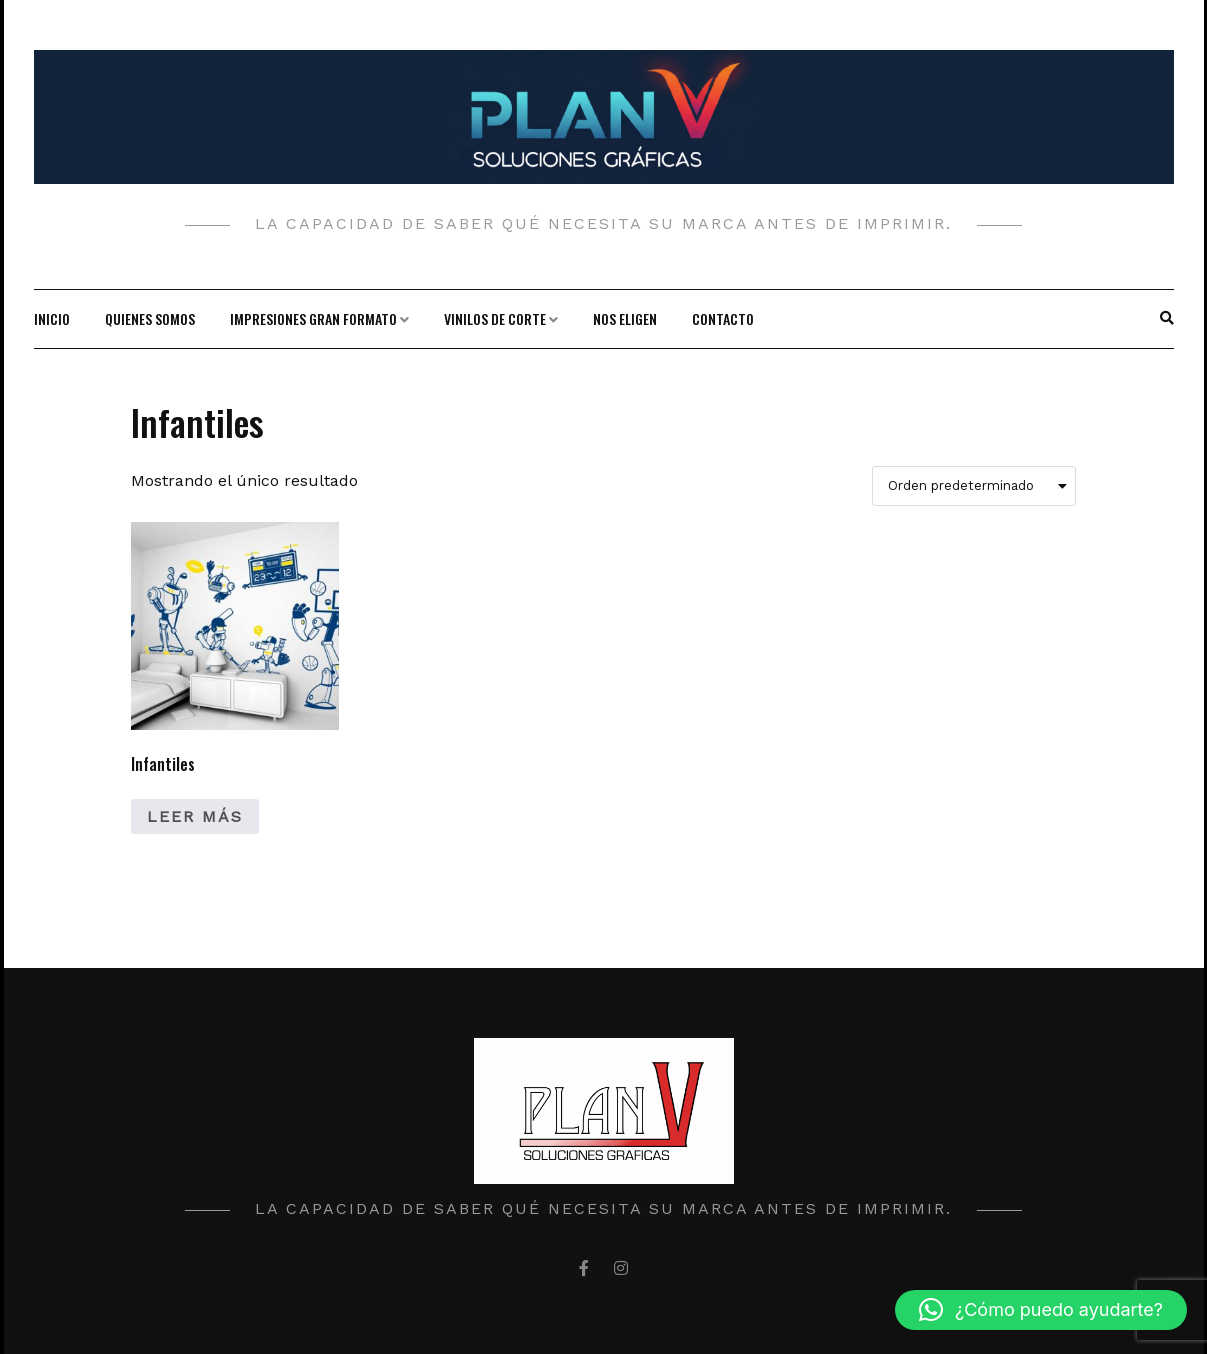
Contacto (723, 318)
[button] (1041, 1310)
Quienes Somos (150, 318)
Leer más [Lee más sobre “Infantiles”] (195, 816)
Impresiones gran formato (313, 318)
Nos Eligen (625, 318)
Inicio (52, 318)
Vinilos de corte (495, 318)
